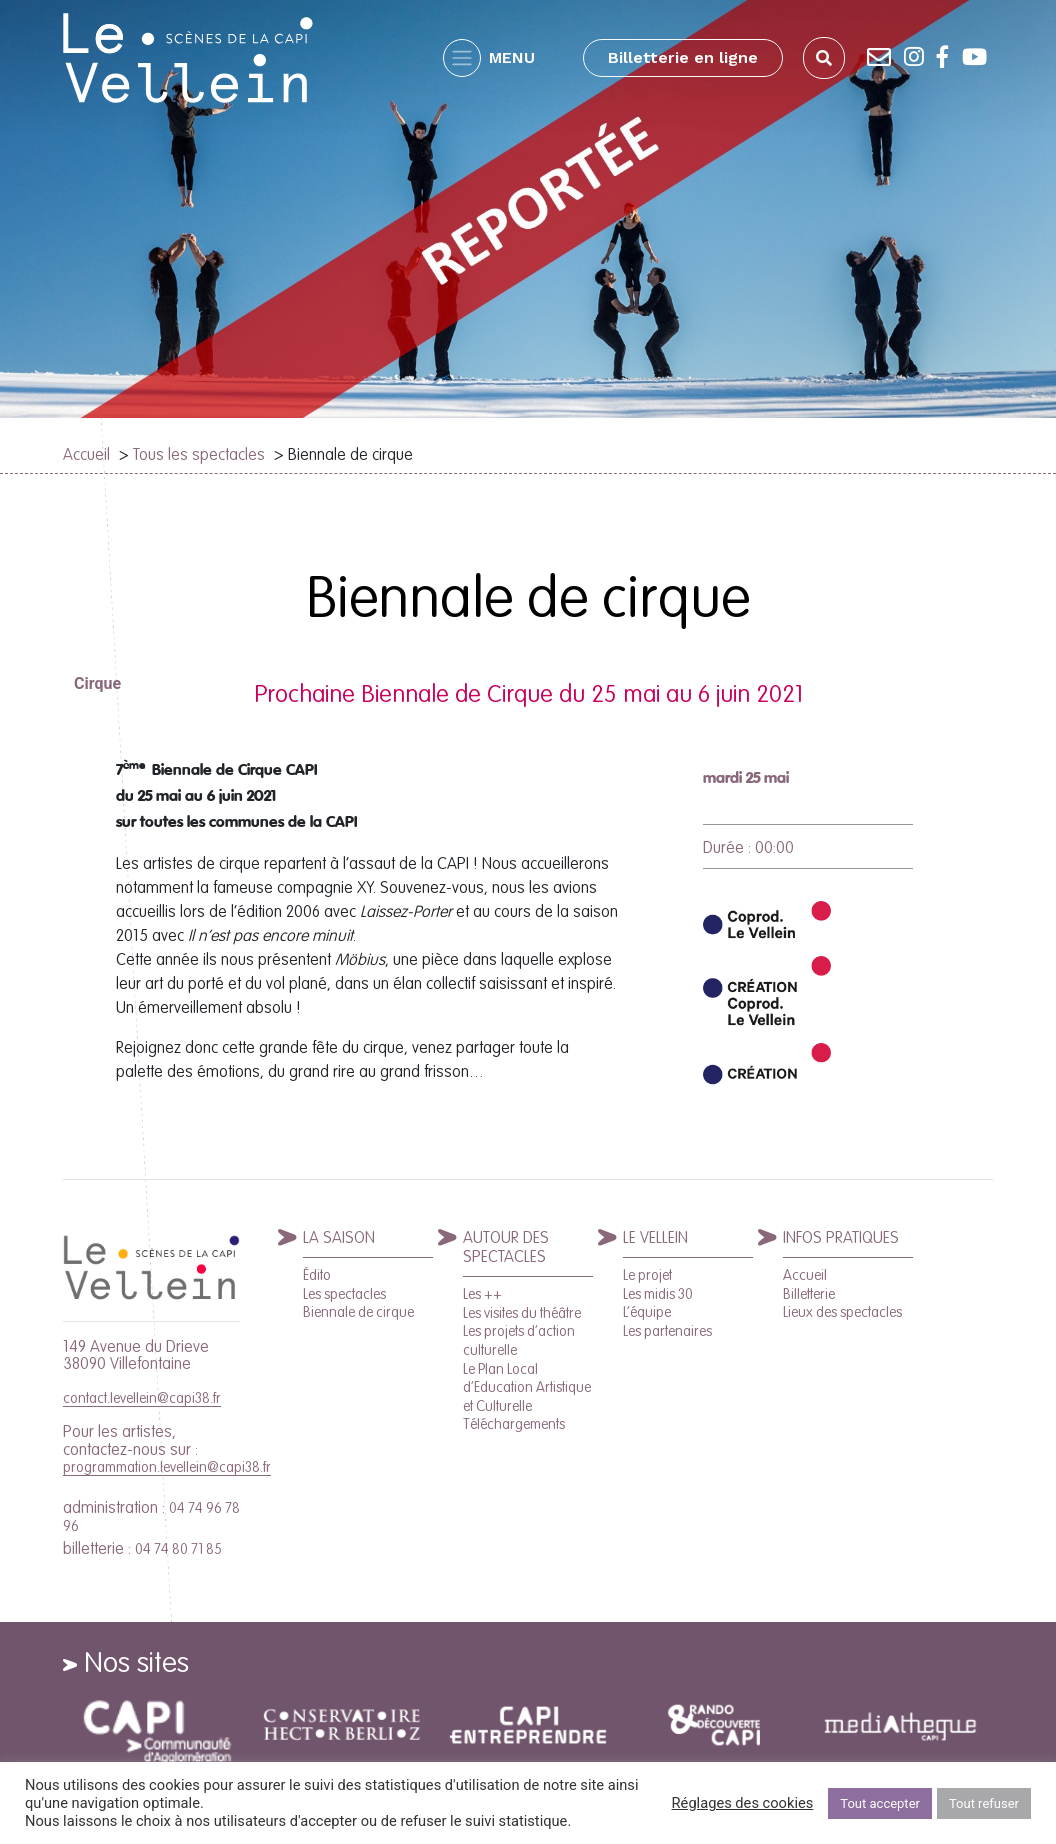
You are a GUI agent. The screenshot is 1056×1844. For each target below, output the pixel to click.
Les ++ (482, 1294)
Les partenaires (667, 1331)
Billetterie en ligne (683, 57)
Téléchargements (514, 1424)
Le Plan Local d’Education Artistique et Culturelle (527, 1387)
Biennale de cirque (358, 1312)
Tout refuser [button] (984, 1803)
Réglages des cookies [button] (743, 1803)
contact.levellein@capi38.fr (142, 1398)
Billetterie (809, 1294)
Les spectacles (344, 1294)
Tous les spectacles (199, 454)
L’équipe (647, 1312)
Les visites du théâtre (522, 1313)
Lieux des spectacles (842, 1312)
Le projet (647, 1275)
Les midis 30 (658, 1294)
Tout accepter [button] (880, 1803)
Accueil (86, 454)
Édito (317, 1275)
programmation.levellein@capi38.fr (167, 1467)
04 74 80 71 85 (178, 1549)
